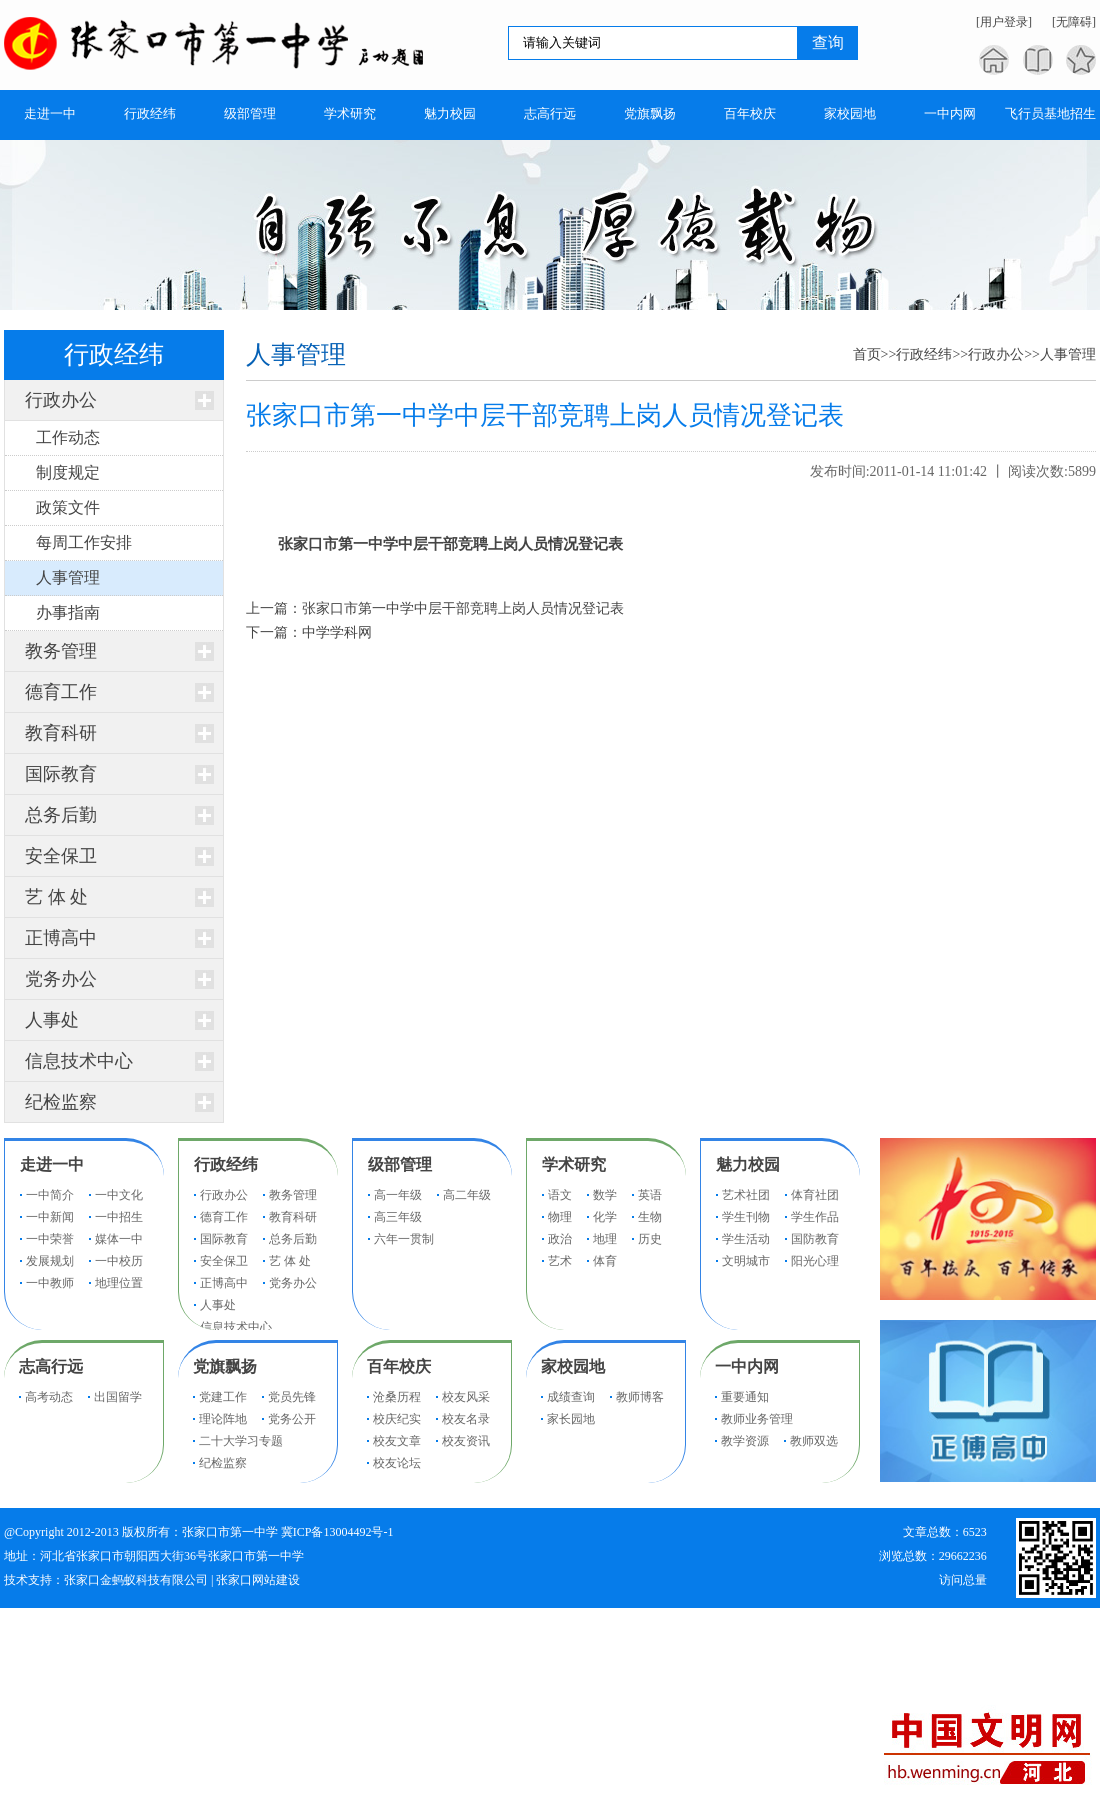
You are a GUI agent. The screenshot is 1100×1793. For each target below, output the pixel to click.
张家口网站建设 (258, 1580)
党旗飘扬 (225, 1366)
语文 (560, 1195)
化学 (605, 1217)
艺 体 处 (56, 897)
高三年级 (398, 1217)
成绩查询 (571, 1397)
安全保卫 (61, 856)
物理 (560, 1217)
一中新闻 (50, 1217)
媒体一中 (119, 1239)
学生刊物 (746, 1217)
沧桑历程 (397, 1397)
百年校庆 (399, 1366)
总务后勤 (61, 815)
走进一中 (52, 1164)
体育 (605, 1261)
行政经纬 (924, 354)
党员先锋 (292, 1397)
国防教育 (815, 1239)
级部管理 (400, 1164)
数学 (605, 1195)
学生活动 (746, 1239)
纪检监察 (61, 1102)
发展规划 (50, 1261)
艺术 (560, 1261)
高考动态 (49, 1397)
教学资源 (745, 1441)
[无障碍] (1074, 22)
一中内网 (747, 1366)
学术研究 (574, 1164)
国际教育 (61, 774)
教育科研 (61, 733)
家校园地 (573, 1366)
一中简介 (50, 1195)
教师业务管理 (757, 1419)
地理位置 (119, 1283)
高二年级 (467, 1195)
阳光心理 (815, 1261)
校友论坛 (397, 1463)
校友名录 (466, 1419)
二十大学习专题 (241, 1441)
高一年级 (398, 1195)
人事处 (52, 1020)
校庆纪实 (397, 1419)
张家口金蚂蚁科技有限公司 (136, 1580)
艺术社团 (746, 1195)
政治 (560, 1239)
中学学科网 (337, 632)
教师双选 (814, 1441)
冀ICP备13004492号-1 (337, 1532)
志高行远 (51, 1366)
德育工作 (61, 692)
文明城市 (746, 1261)
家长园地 (571, 1419)
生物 (650, 1217)
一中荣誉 (50, 1239)
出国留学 (118, 1397)
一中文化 (119, 1195)
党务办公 (61, 979)
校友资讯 (466, 1441)
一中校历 (119, 1261)
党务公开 (292, 1419)
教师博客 (640, 1397)
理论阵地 (223, 1419)
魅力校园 (748, 1164)
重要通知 (745, 1397)
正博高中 (61, 938)
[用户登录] (1004, 22)
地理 (605, 1239)
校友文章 (397, 1441)
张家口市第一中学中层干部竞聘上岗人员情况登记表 (463, 608)
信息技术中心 (79, 1061)
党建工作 (223, 1397)
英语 (650, 1195)
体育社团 (815, 1195)
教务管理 (61, 651)
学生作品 (815, 1217)
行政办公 (61, 400)
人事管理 (1068, 354)
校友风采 (466, 1397)
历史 (650, 1239)
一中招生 (119, 1217)
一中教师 (50, 1283)
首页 (867, 354)
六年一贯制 (404, 1239)
